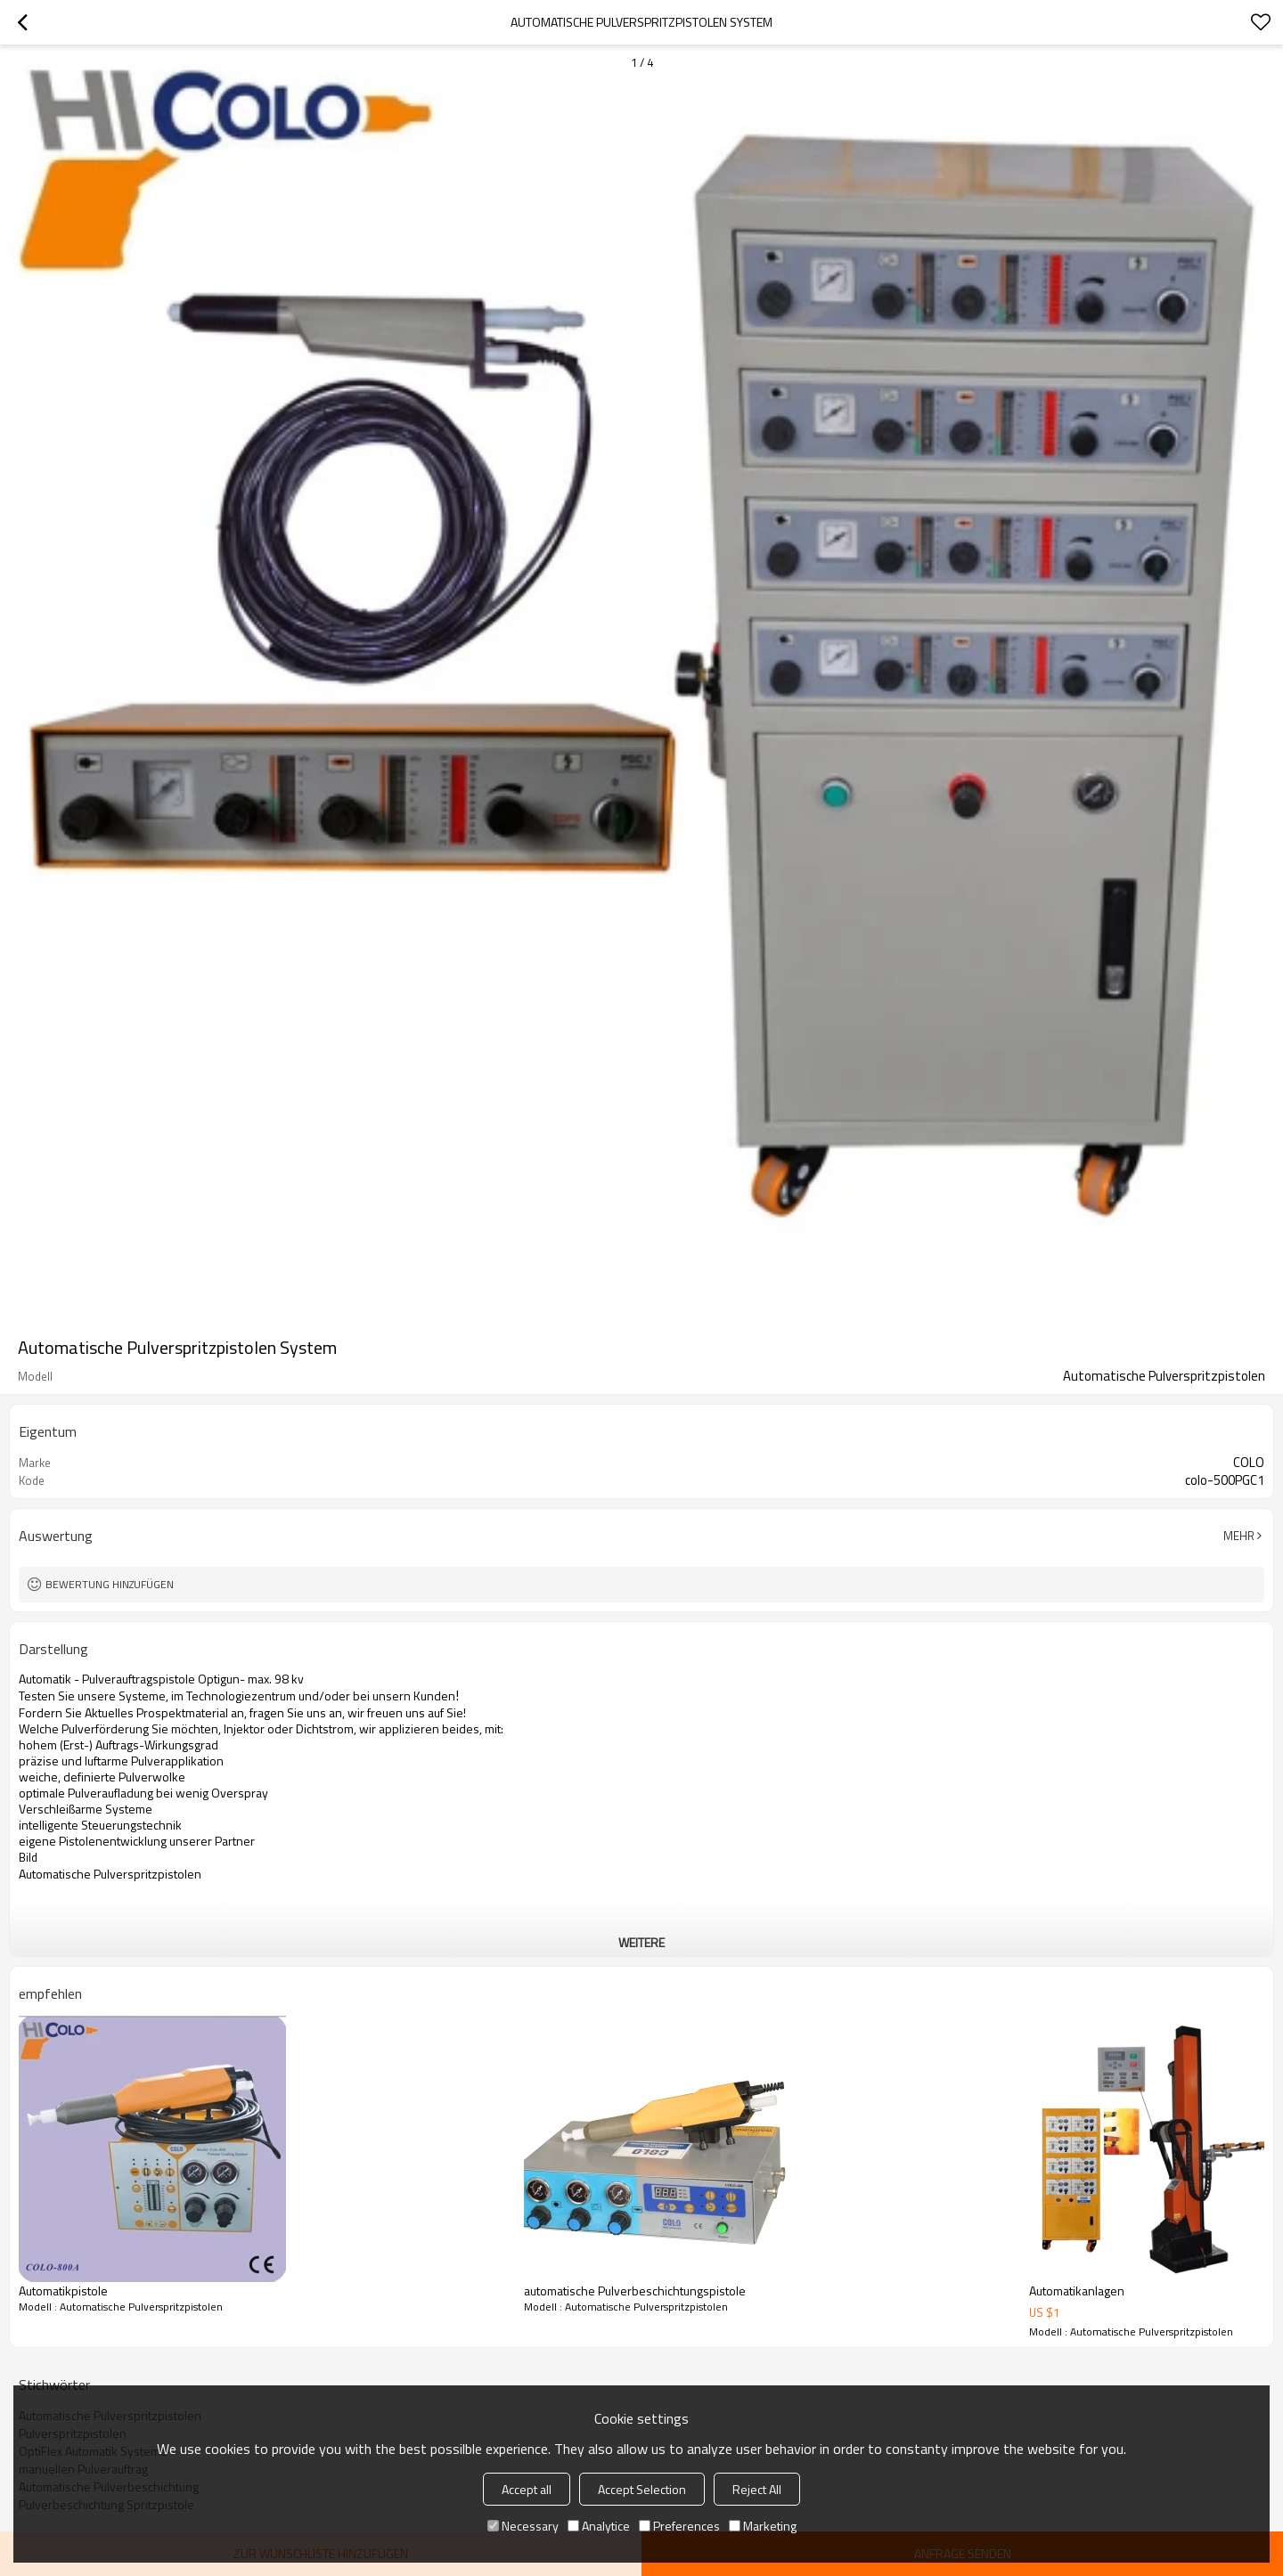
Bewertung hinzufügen (109, 1584)
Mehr (1238, 1536)
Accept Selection (642, 2489)
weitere (641, 1942)
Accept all (527, 2489)
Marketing (763, 2525)
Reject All (756, 2489)
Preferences (679, 2525)
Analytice (599, 2525)
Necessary (523, 2525)
